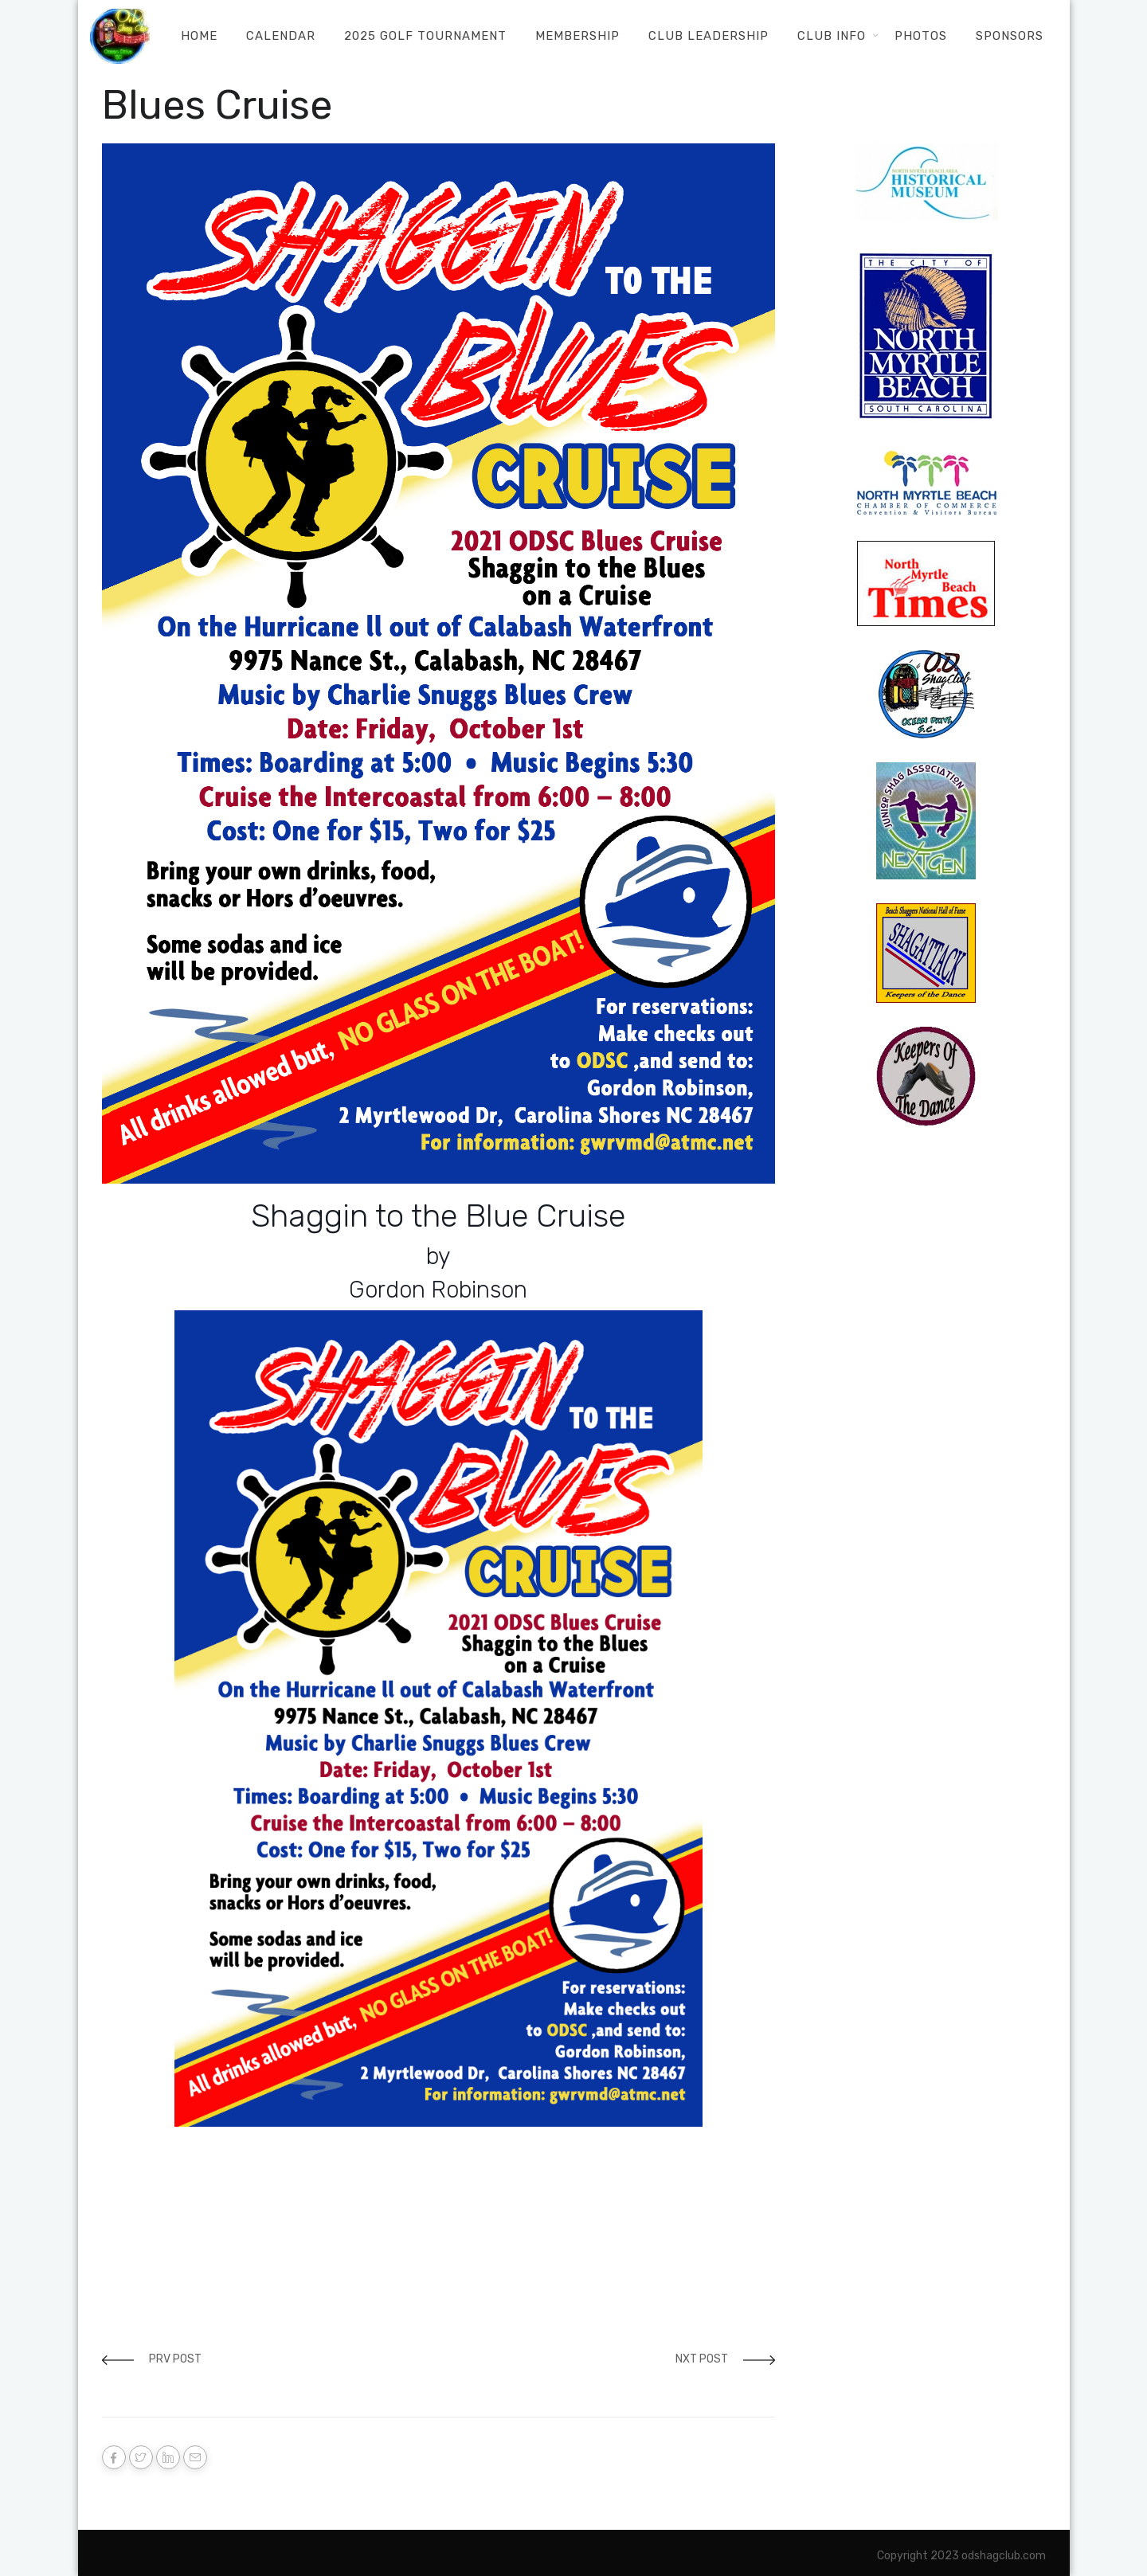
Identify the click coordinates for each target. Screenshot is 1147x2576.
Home (199, 36)
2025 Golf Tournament (425, 36)
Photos (921, 36)
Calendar (280, 36)
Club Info (831, 36)
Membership (577, 36)
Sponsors (1009, 36)
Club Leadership (708, 36)
